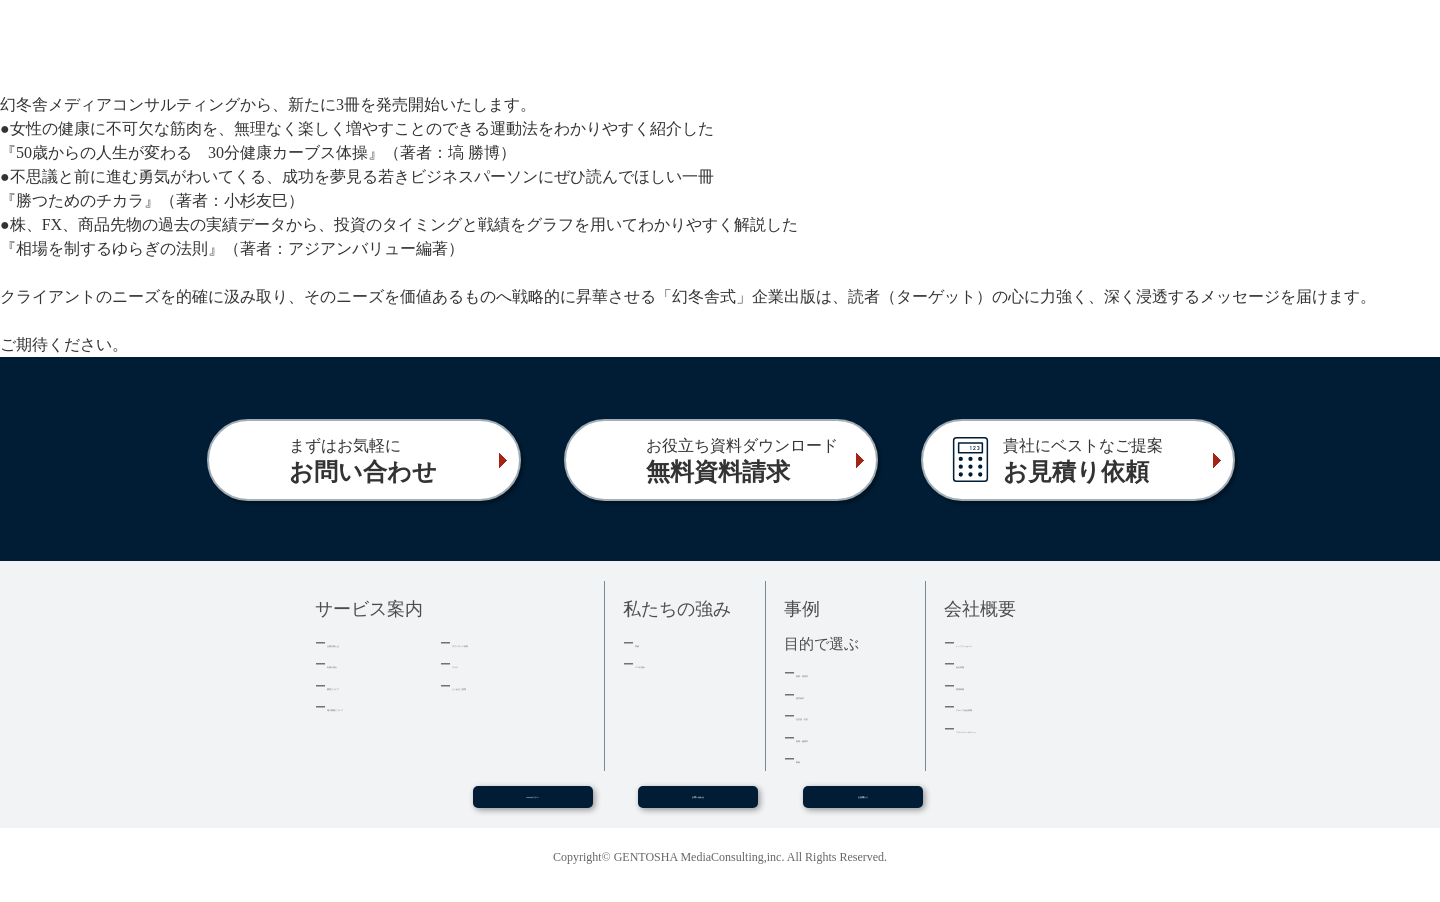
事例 (809, 758)
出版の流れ (359, 663)
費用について (366, 685)
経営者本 (822, 694)
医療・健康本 (835, 737)
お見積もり (863, 805)
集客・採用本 (835, 672)
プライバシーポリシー (1021, 728)
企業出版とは (366, 642)
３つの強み (667, 663)
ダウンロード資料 (504, 642)
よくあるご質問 (497, 685)
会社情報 (982, 663)
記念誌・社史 (835, 715)
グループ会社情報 (1008, 706)
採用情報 (982, 685)
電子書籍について (379, 706)
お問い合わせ (698, 805)
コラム (471, 663)
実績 (648, 642)
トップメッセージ (1008, 642)
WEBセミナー (532, 805)
